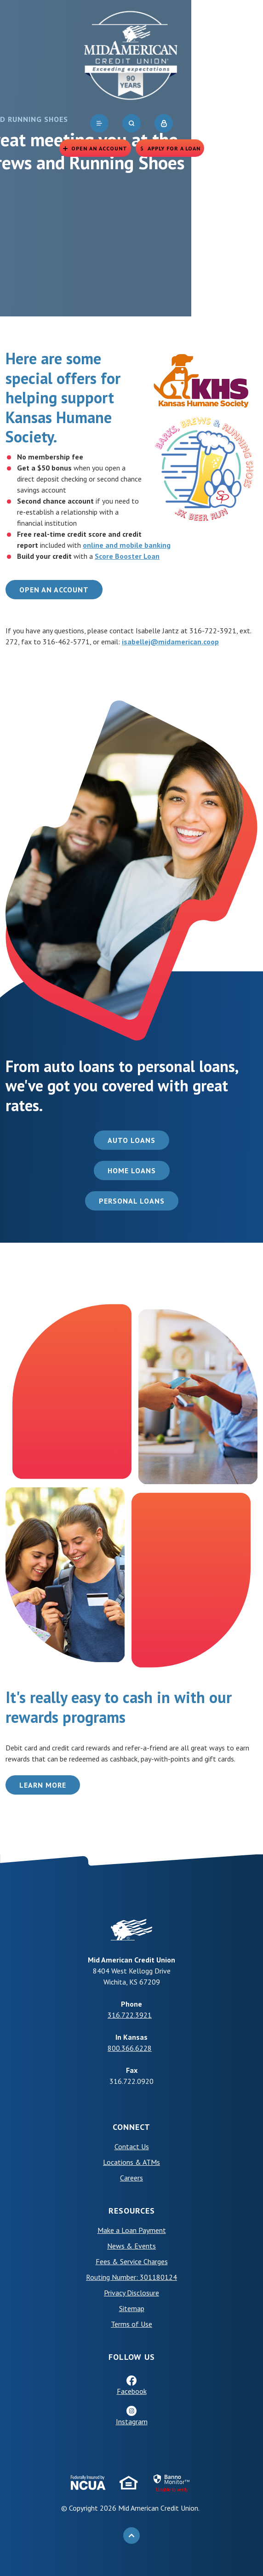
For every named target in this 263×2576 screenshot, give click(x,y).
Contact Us (131, 2146)
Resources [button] (132, 2210)
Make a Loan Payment (131, 2230)
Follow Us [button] (132, 2357)
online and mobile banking (127, 545)
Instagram (132, 2421)
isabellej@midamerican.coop (170, 641)
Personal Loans (132, 1200)
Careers (131, 2177)
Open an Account (54, 589)
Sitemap (131, 2308)
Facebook (132, 2391)
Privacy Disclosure (131, 2292)
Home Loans (132, 1170)
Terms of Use (131, 2324)
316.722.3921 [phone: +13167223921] (130, 2014)
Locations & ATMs (131, 2162)
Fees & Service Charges (132, 2261)
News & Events (131, 2245)
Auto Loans (131, 1140)
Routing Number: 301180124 (131, 2277)
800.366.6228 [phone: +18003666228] (130, 2048)
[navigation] (99, 123)
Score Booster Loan (127, 556)
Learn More (42, 1785)
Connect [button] (131, 2127)
